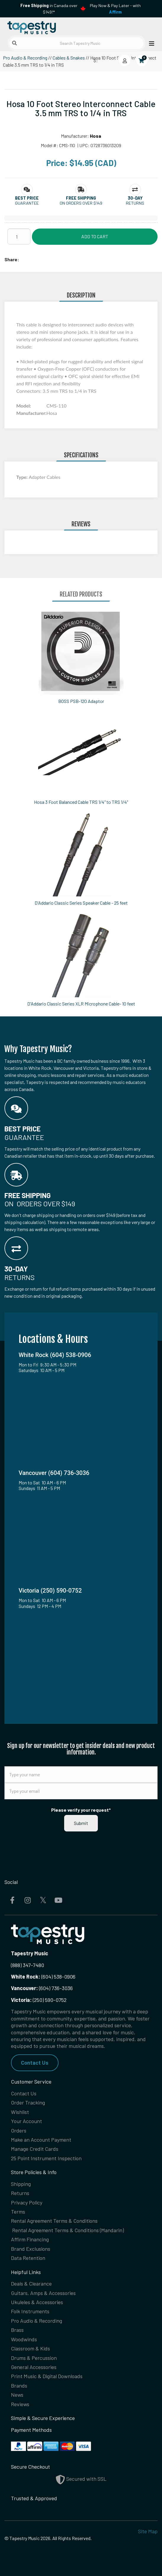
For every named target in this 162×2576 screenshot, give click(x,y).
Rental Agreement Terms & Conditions (54, 2220)
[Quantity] (18, 236)
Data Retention (28, 2258)
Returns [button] (135, 203)
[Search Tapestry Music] (76, 43)
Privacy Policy (26, 2202)
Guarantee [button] (27, 203)
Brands (19, 2385)
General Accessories (33, 2367)
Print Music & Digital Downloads (46, 2376)
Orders (18, 2130)
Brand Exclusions (30, 2248)
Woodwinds (24, 2339)
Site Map (148, 2531)
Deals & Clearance (31, 2283)
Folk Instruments (30, 2311)
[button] (27, 198)
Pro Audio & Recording (25, 57)
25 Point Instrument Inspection (46, 2158)
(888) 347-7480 (27, 1965)
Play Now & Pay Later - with (115, 8)
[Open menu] (149, 43)
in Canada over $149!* (48, 8)
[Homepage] (42, 26)
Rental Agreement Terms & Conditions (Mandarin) (68, 2230)
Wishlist (20, 2112)
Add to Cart (94, 236)
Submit (81, 1823)
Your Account (26, 2121)
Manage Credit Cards (34, 2148)
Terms (18, 2211)
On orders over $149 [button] (81, 203)
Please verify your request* (81, 1810)
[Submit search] (14, 43)
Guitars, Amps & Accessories (43, 2293)
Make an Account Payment (41, 2139)
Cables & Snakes (69, 57)
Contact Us (34, 2062)
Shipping (21, 2184)
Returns (20, 2193)
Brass (17, 2330)
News (17, 2394)
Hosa (95, 136)
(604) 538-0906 (43, 1976)
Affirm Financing (30, 2239)
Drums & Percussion (34, 2358)
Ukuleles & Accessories (37, 2302)
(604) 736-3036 (42, 1988)
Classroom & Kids (30, 2348)
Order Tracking (28, 2102)
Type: (22, 477)
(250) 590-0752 (39, 2000)
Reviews (20, 2404)
